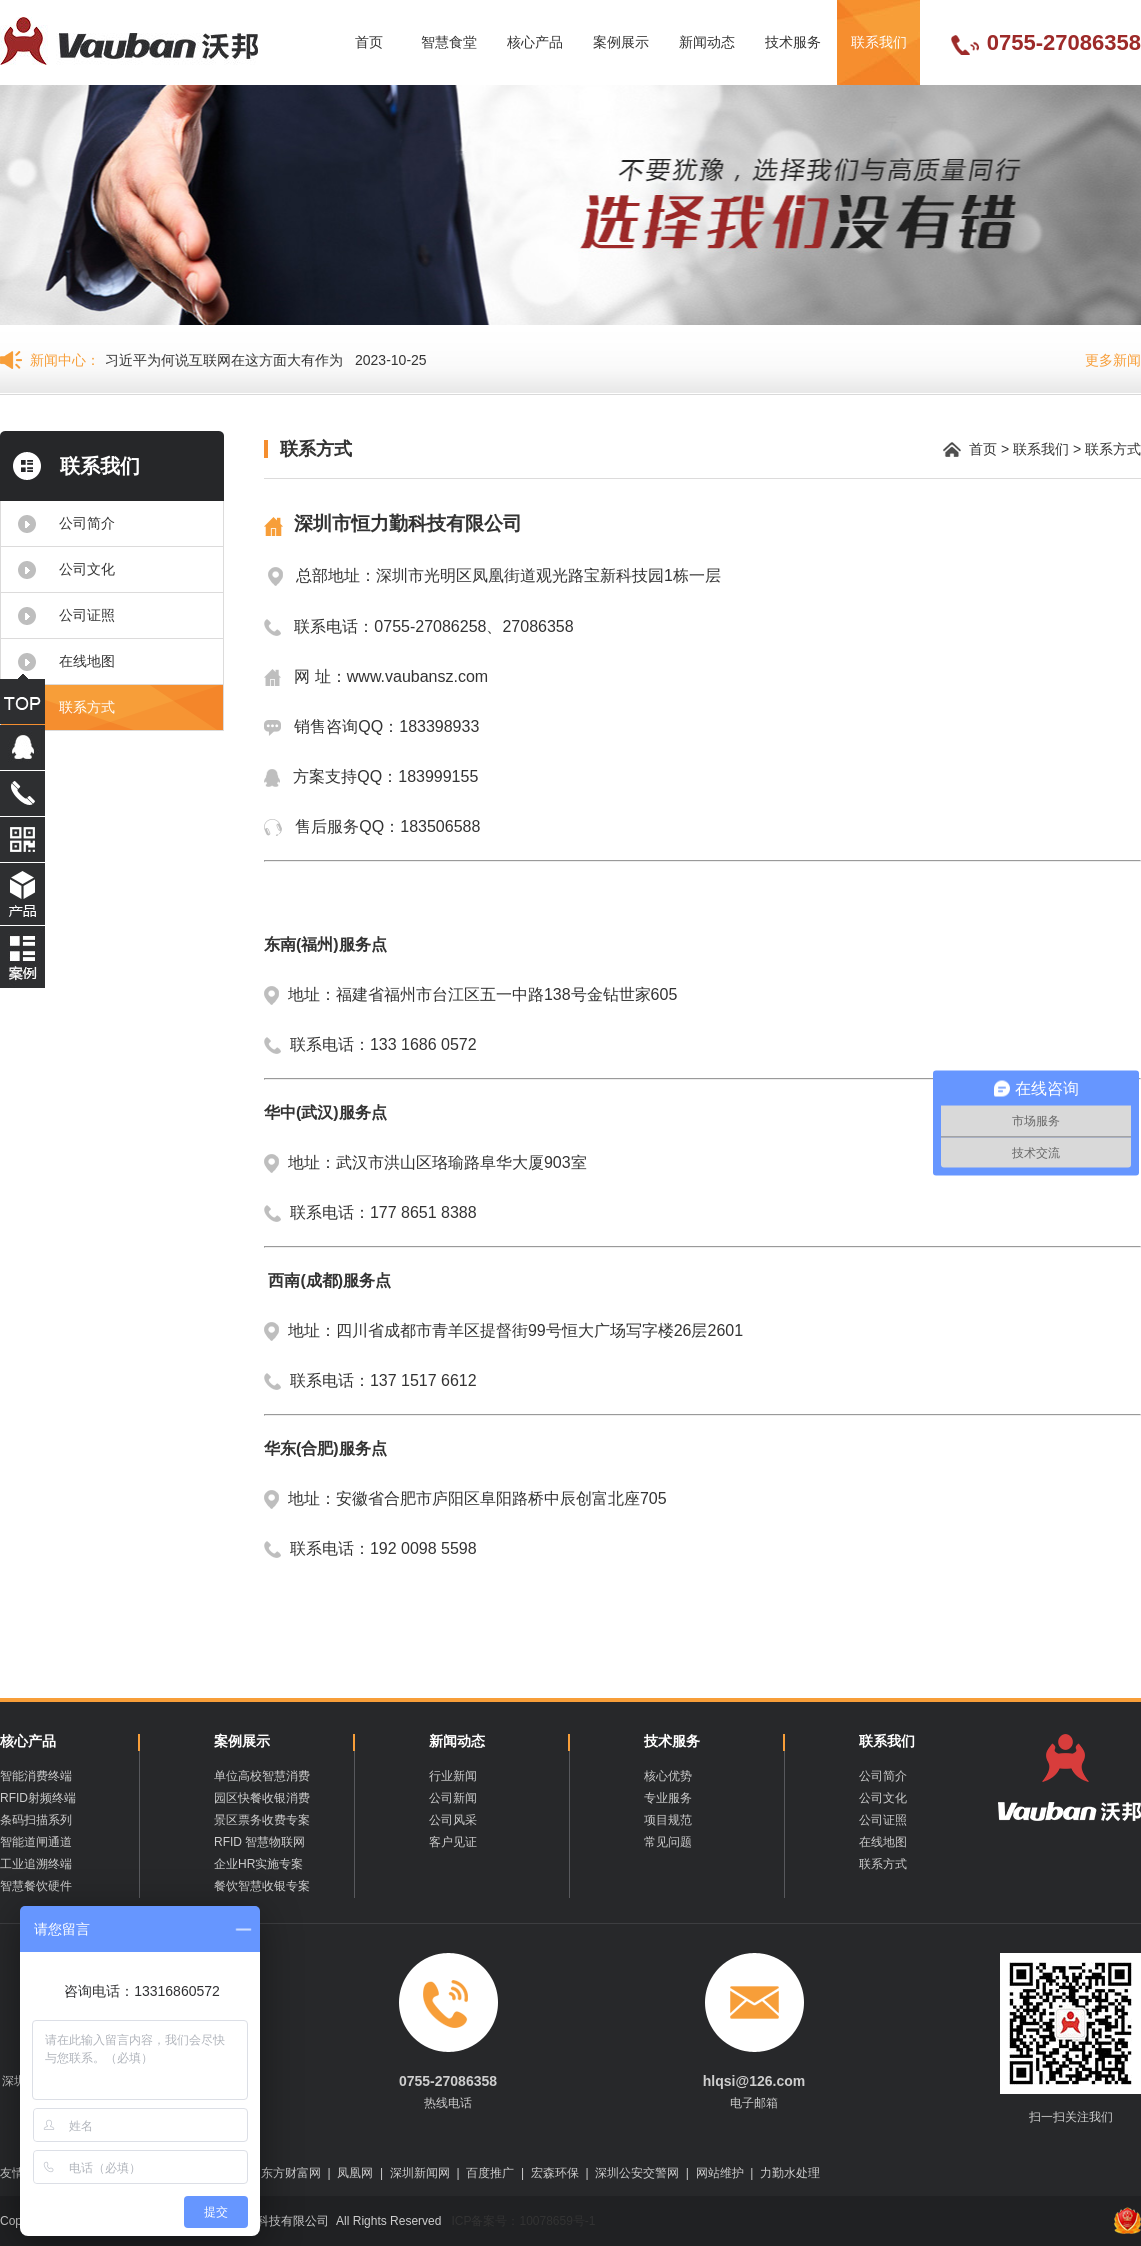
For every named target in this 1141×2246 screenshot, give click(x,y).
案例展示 (621, 42)
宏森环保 (555, 2173)
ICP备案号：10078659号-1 (521, 2221)
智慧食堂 (449, 42)
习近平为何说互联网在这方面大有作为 (224, 360)
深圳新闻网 (420, 2173)
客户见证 (453, 1842)
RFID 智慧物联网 (259, 1842)
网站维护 (720, 2173)
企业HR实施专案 (258, 1864)
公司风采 (453, 1820)
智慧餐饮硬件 (36, 1886)
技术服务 (793, 42)
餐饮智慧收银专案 (262, 1886)
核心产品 (535, 42)
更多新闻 (1113, 360)
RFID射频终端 (38, 1798)
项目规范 (668, 1820)
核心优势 (668, 1776)
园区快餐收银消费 (262, 1798)
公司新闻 (453, 1798)
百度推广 (490, 2173)
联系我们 (879, 42)
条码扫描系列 (36, 1820)
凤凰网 (355, 2173)
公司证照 (87, 615)
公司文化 (87, 569)
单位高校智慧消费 (262, 1776)
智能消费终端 (36, 1776)
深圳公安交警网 (637, 2173)
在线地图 (87, 661)
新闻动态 (707, 42)
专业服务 (668, 1798)
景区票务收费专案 (262, 1820)
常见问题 (668, 1842)
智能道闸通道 (36, 1842)
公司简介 (87, 523)
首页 (369, 42)
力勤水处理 (790, 2173)
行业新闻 (453, 1776)
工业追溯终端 (36, 1864)
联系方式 (87, 707)
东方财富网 (291, 2173)
